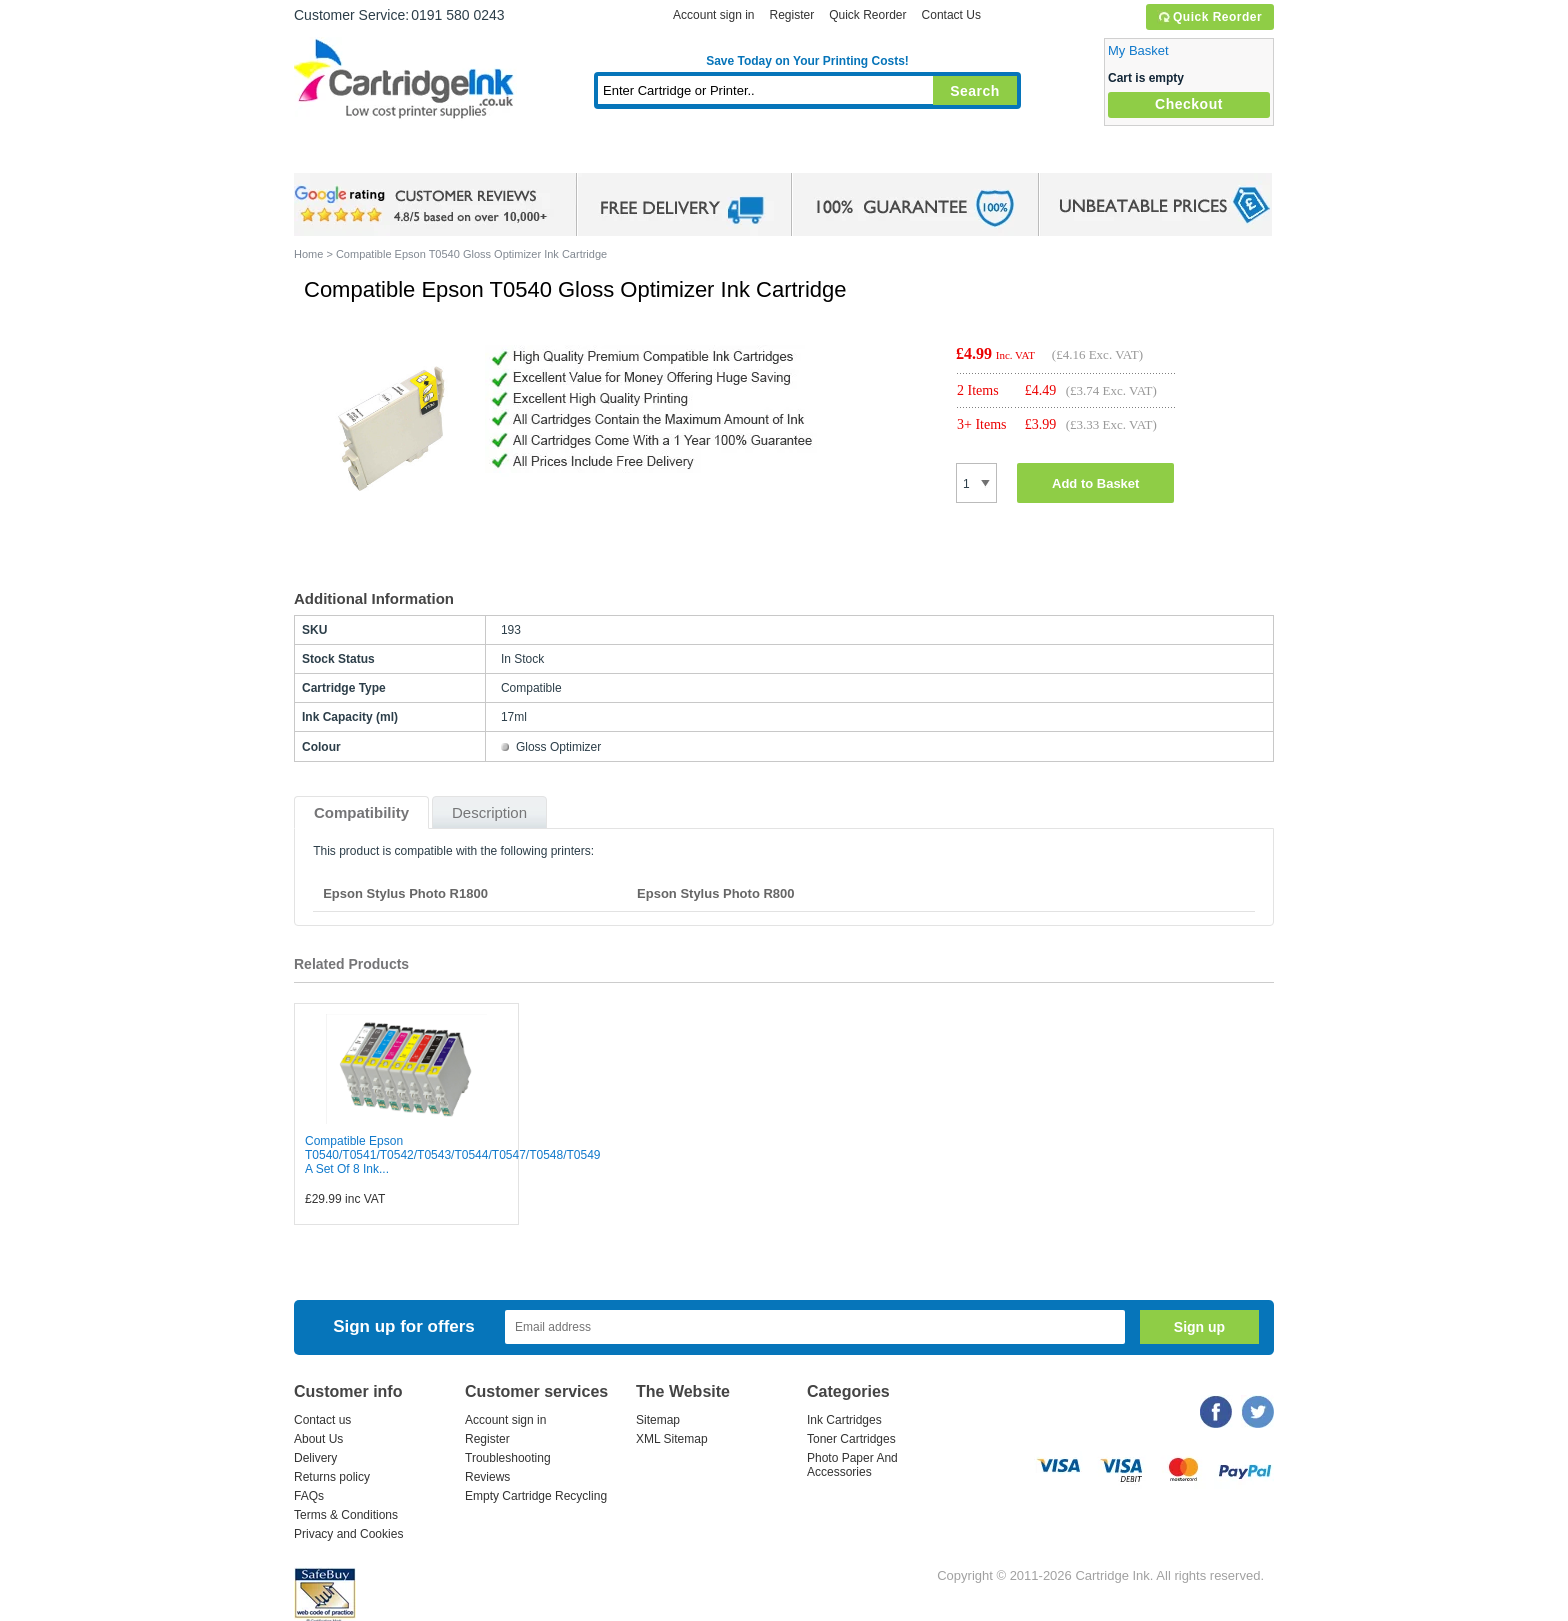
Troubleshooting (508, 1458)
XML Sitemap (672, 1439)
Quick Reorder (1209, 17)
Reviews (487, 1477)
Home (334, 154)
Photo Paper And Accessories (852, 1465)
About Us (318, 1439)
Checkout (1189, 104)
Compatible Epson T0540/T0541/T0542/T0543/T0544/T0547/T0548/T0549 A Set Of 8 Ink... (453, 1155)
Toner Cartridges (600, 154)
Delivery (315, 1458)
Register (791, 15)
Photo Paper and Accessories (812, 154)
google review (424, 205)
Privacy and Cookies (348, 1534)
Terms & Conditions (346, 1515)
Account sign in (713, 15)
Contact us (322, 1420)
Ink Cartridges (446, 154)
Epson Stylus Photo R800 (715, 893)
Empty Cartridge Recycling (536, 1496)
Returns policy (332, 1477)
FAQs (309, 1496)
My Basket (1138, 50)
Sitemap (658, 1420)
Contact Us (951, 15)
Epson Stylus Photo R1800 (405, 893)
